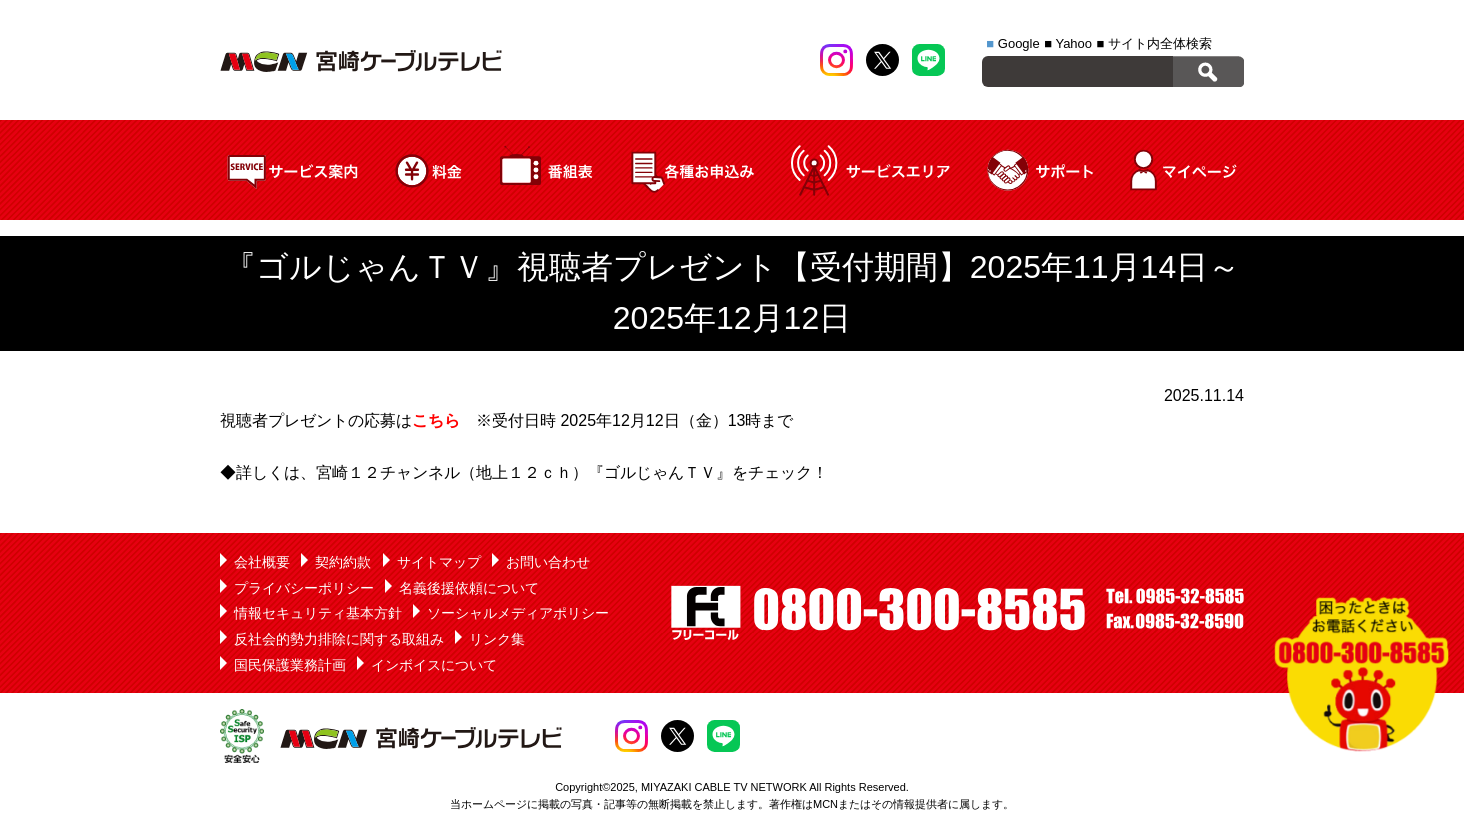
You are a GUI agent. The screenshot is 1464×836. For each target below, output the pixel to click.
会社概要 (262, 562)
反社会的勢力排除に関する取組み (339, 639)
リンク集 (497, 639)
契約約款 (343, 562)
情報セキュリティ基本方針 (318, 613)
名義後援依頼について (469, 588)
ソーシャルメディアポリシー (518, 613)
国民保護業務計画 (290, 665)
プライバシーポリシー (304, 588)
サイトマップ (439, 562)
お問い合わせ (548, 562)
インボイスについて (434, 665)
